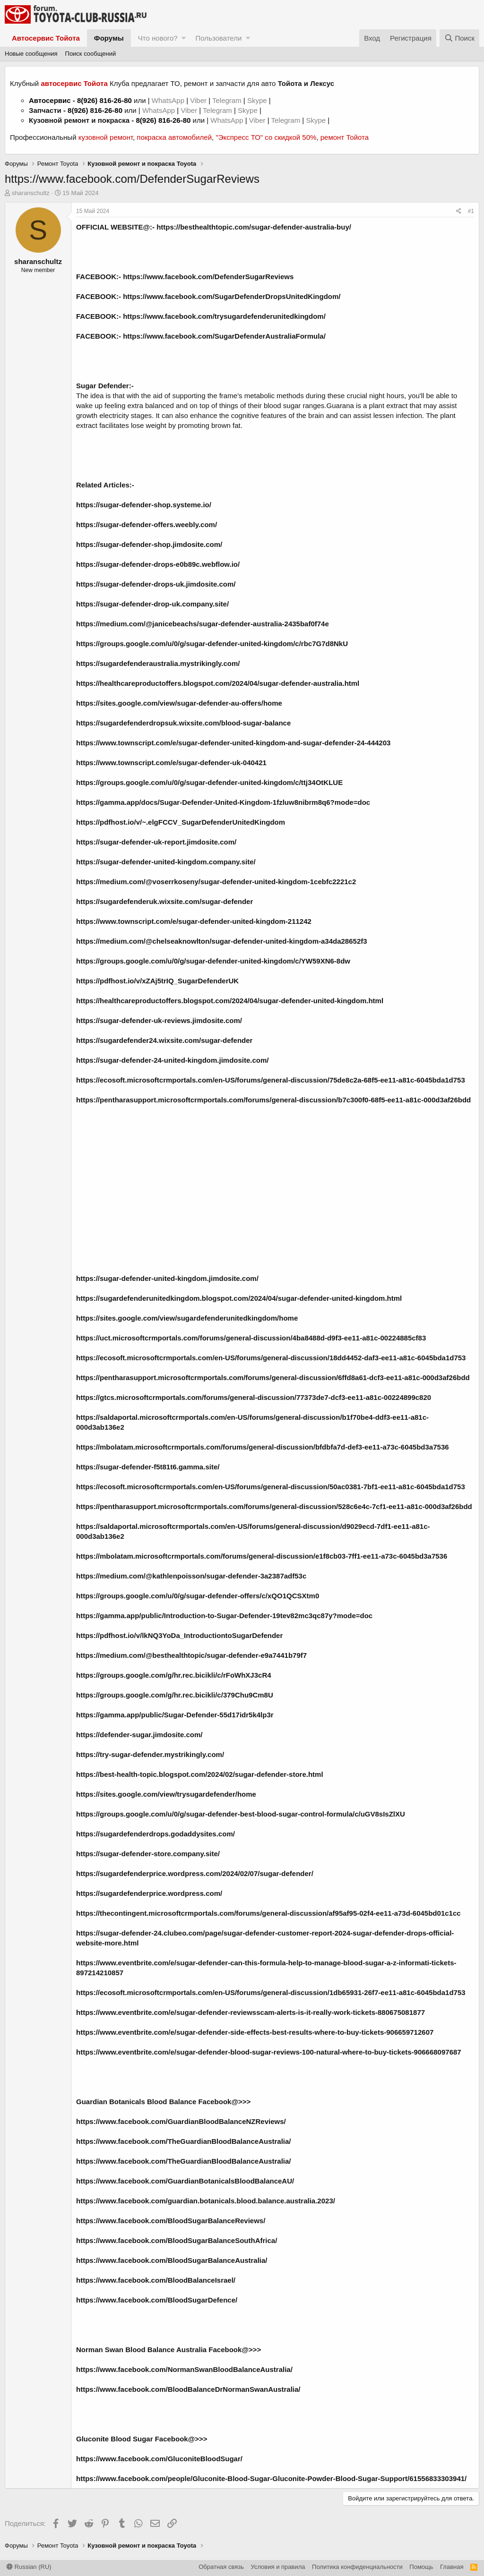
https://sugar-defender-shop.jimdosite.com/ (149, 544)
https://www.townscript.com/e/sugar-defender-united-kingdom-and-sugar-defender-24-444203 (233, 743)
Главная (451, 2566)
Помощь (421, 2566)
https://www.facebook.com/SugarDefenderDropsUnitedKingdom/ (231, 296)
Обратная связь (221, 2566)
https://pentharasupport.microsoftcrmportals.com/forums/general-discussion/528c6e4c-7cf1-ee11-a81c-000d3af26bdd (274, 1506)
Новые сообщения (31, 53)
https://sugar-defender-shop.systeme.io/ (143, 505)
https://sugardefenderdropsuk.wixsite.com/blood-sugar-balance (183, 723)
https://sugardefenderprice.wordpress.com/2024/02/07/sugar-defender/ (194, 1873)
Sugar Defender (102, 386)
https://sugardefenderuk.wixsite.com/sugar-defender (164, 901)
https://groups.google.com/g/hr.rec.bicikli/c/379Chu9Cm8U (174, 1695)
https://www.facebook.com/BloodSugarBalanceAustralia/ (172, 2260)
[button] (183, 38)
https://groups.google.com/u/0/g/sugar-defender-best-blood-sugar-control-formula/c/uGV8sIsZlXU (240, 1814)
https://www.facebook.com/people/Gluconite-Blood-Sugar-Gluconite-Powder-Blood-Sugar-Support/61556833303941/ (271, 2478)
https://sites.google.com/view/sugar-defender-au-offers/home (179, 703)
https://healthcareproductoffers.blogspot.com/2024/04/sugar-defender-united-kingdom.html (229, 1001)
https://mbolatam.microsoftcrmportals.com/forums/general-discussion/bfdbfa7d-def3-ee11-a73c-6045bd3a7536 (262, 1447)
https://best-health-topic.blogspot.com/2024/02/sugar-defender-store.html (199, 1774)
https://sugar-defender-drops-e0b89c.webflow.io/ (158, 564)
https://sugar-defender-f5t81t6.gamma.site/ (147, 1467)
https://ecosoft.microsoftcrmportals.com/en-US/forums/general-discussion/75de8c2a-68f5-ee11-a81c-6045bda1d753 (270, 1080)
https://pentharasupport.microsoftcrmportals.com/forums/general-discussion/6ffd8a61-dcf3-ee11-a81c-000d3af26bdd (273, 1377)
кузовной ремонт (105, 137)
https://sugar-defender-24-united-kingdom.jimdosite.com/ (172, 1060)
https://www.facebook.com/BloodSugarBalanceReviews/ (170, 2221)
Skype (258, 100)
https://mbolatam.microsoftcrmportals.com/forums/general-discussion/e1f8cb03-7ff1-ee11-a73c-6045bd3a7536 (261, 1556)
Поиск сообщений (90, 53)
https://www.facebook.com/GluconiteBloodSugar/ (159, 2459)
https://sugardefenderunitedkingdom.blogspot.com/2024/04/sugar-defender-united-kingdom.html (239, 1298)
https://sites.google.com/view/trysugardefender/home (166, 1794)
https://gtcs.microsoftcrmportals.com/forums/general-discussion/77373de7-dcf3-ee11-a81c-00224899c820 (253, 1397)
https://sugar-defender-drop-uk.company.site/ (152, 604)
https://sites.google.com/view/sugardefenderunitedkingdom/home (187, 1318)
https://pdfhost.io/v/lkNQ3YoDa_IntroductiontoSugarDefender (179, 1635)
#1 (471, 211)
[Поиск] (459, 38)
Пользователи (218, 38)
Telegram (227, 100)
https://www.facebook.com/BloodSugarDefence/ (156, 2300)
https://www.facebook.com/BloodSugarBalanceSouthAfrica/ (176, 2240)
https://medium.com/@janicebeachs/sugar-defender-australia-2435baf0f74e (202, 624)
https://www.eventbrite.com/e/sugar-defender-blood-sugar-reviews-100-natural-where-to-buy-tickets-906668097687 (268, 2052)
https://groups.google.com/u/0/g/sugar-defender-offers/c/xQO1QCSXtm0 (197, 1596)
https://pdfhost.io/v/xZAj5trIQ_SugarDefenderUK (157, 981)
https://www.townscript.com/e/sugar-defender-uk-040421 (171, 763)
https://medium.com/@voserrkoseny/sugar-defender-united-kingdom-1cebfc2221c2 (216, 882)
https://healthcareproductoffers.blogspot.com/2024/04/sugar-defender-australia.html (217, 683)
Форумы (109, 38)
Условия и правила (278, 2566)
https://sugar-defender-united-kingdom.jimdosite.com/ (167, 1278)
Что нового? (158, 38)
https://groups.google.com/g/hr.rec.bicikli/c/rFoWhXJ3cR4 (173, 1675)
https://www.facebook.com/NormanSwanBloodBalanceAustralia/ (184, 2369)
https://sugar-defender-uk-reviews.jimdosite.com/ (159, 1020)
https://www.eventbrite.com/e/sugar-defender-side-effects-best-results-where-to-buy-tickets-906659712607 (254, 2032)
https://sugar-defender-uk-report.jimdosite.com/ (156, 842)
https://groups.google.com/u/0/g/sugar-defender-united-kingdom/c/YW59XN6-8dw (213, 961)
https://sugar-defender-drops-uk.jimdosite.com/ (156, 584)
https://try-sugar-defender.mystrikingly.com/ (150, 1754)
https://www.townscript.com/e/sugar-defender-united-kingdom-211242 (193, 921)
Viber (198, 100)
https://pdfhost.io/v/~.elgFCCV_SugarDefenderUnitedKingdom (180, 822)
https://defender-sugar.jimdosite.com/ (139, 1735)
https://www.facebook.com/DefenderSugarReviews (208, 277)
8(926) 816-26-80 (104, 100)
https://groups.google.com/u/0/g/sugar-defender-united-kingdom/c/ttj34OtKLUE (209, 782)
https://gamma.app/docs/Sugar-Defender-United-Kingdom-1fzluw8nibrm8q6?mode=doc (223, 802)
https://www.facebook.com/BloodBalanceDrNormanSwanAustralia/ (188, 2389)
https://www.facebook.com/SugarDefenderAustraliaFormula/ (224, 336)
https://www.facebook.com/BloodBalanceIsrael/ (155, 2280)
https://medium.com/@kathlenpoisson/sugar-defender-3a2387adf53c (191, 1576)
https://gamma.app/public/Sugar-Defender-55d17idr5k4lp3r (175, 1715)
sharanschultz (31, 192)
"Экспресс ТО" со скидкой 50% (266, 137)
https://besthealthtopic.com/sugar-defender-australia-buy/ (253, 227)
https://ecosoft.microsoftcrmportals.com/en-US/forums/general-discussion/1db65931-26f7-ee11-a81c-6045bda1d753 (271, 1992)
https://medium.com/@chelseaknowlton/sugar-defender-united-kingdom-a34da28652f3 (221, 941)
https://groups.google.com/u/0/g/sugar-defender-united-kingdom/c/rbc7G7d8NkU (212, 644)
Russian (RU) (29, 2566)
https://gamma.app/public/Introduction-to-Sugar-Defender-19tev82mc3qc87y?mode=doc (224, 1616)
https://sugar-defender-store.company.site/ (148, 1854)
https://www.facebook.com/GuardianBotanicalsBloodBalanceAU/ (185, 2181)
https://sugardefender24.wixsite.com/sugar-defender (164, 1040)
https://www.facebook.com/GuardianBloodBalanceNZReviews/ (181, 2121)
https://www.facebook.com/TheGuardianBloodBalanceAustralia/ (183, 2141)
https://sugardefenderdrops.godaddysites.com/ (155, 1834)
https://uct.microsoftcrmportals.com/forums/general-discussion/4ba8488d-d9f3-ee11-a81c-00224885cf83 (251, 1338)
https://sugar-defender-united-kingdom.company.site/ (166, 862)
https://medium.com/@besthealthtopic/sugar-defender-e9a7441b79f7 (191, 1655)
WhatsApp (169, 100)
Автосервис (50, 100)
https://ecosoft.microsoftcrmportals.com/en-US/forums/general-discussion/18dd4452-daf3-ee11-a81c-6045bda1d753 (271, 1358)
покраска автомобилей (174, 137)
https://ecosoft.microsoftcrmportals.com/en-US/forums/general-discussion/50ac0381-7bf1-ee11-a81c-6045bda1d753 (270, 1487)
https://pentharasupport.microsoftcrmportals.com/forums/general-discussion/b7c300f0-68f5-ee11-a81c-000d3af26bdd (273, 1100)
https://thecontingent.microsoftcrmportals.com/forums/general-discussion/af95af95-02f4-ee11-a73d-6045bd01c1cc (268, 1913)
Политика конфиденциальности (357, 2566)
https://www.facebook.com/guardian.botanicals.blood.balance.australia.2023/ (205, 2201)
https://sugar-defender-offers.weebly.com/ (146, 524)
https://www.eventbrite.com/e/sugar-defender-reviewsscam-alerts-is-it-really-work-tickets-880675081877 (250, 2012)
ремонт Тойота (344, 137)
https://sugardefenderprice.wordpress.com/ (149, 1893)
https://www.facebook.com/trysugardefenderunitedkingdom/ (224, 316)
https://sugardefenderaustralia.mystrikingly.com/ (158, 663)
